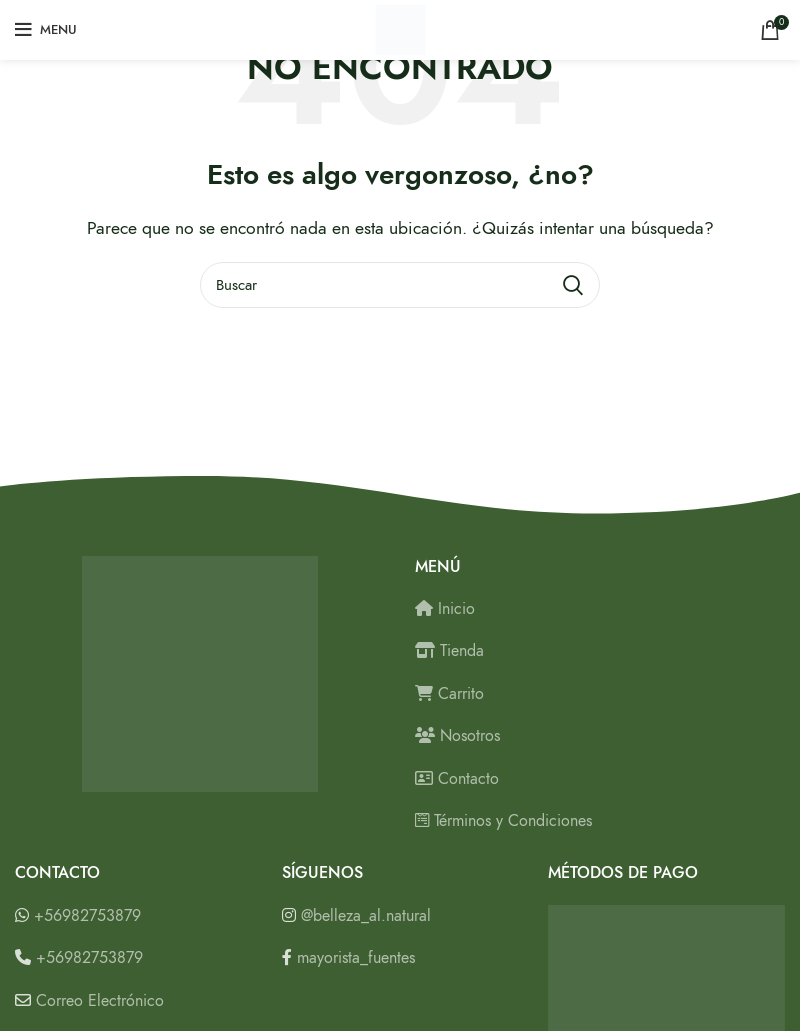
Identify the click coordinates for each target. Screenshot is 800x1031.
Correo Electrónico (100, 1001)
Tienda (449, 651)
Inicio (445, 609)
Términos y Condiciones (503, 821)
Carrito (449, 694)
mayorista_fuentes (356, 958)
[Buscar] (400, 285)
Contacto (457, 779)
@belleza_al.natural (366, 916)
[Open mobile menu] (46, 30)
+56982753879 (87, 916)
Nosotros (457, 736)
